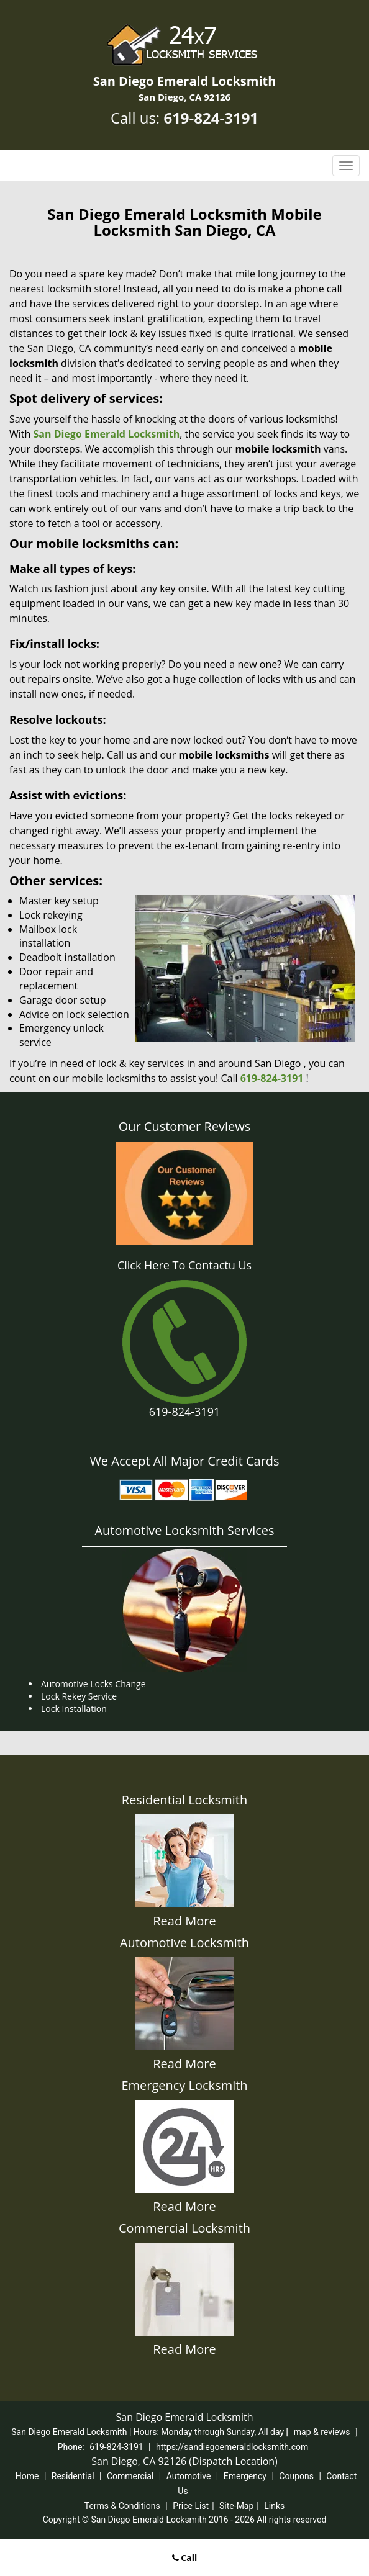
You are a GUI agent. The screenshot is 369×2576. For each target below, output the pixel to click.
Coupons (296, 2476)
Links (274, 2506)
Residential (73, 2476)
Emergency (245, 2476)
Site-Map (236, 2506)
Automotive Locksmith (184, 1942)
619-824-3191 (210, 117)
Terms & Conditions (122, 2506)
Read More (184, 1920)
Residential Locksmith (184, 1799)
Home (27, 2476)
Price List (191, 2506)
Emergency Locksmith (184, 2085)
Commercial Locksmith (184, 2228)
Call (185, 2558)
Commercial (130, 2476)
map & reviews (323, 2432)
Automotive (188, 2476)
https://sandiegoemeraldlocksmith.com (232, 2447)
